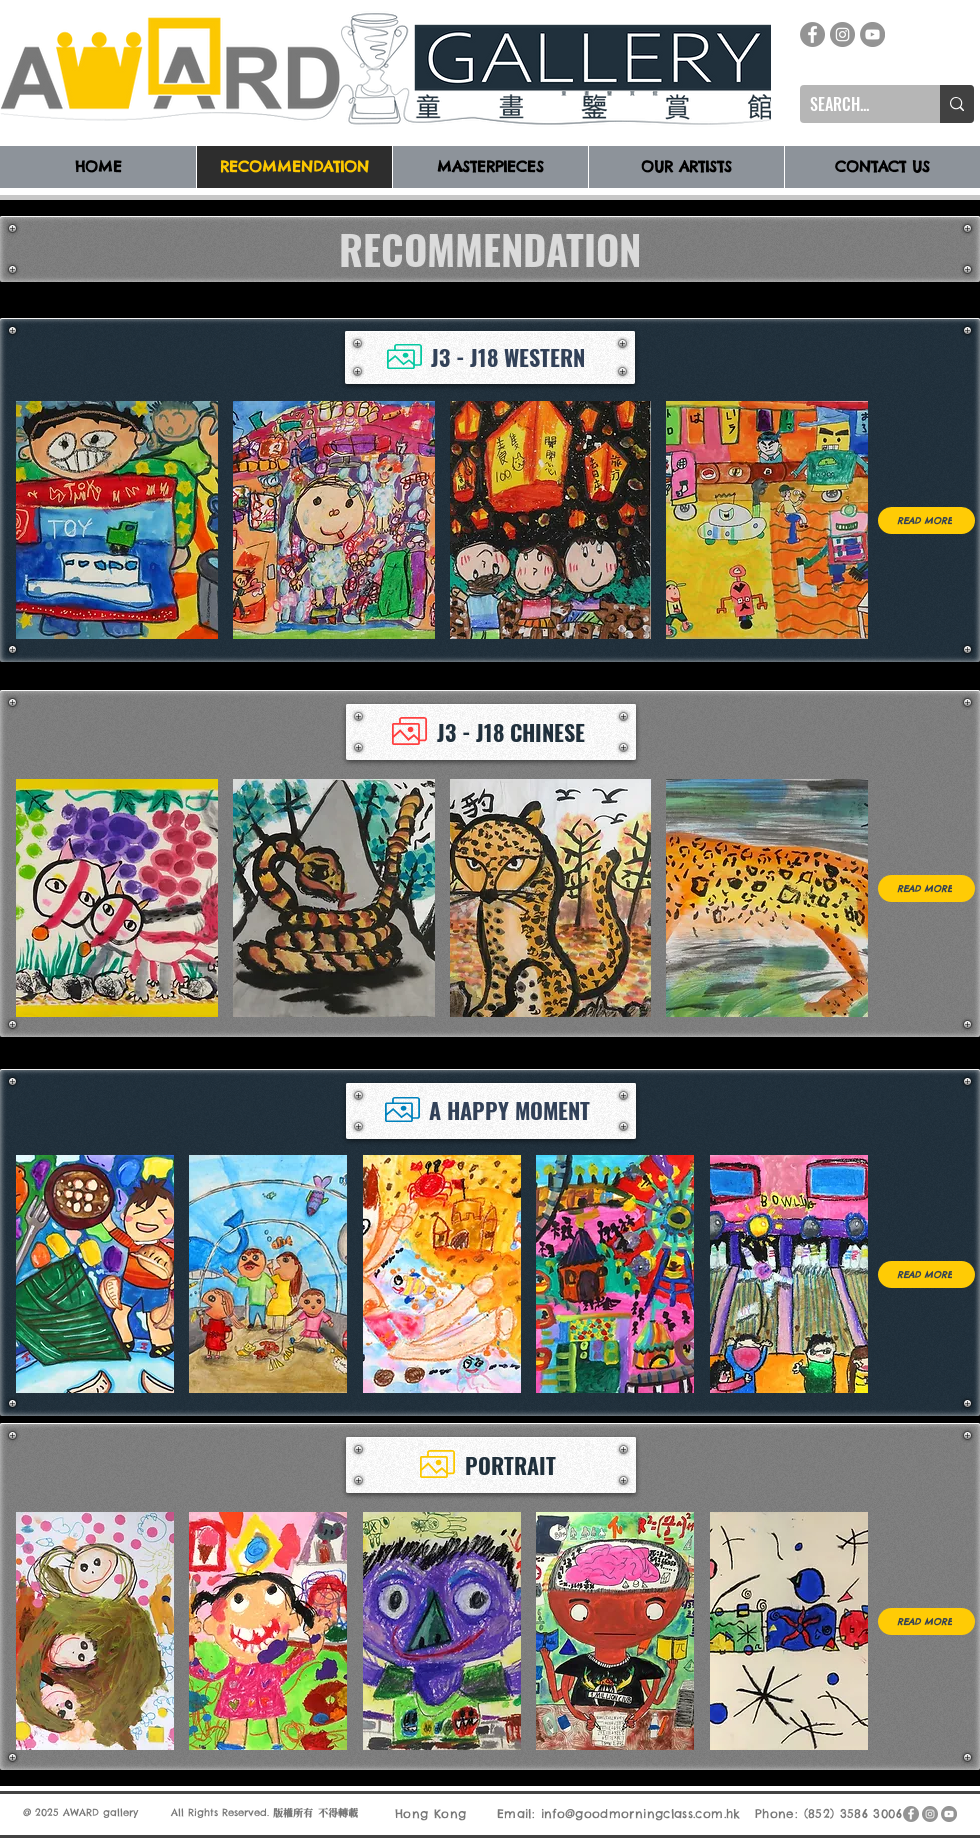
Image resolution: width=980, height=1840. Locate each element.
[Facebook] (812, 34)
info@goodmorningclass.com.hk (641, 1813)
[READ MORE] (926, 520)
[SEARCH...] (854, 104)
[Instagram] (842, 34)
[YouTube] (872, 34)
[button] (117, 520)
